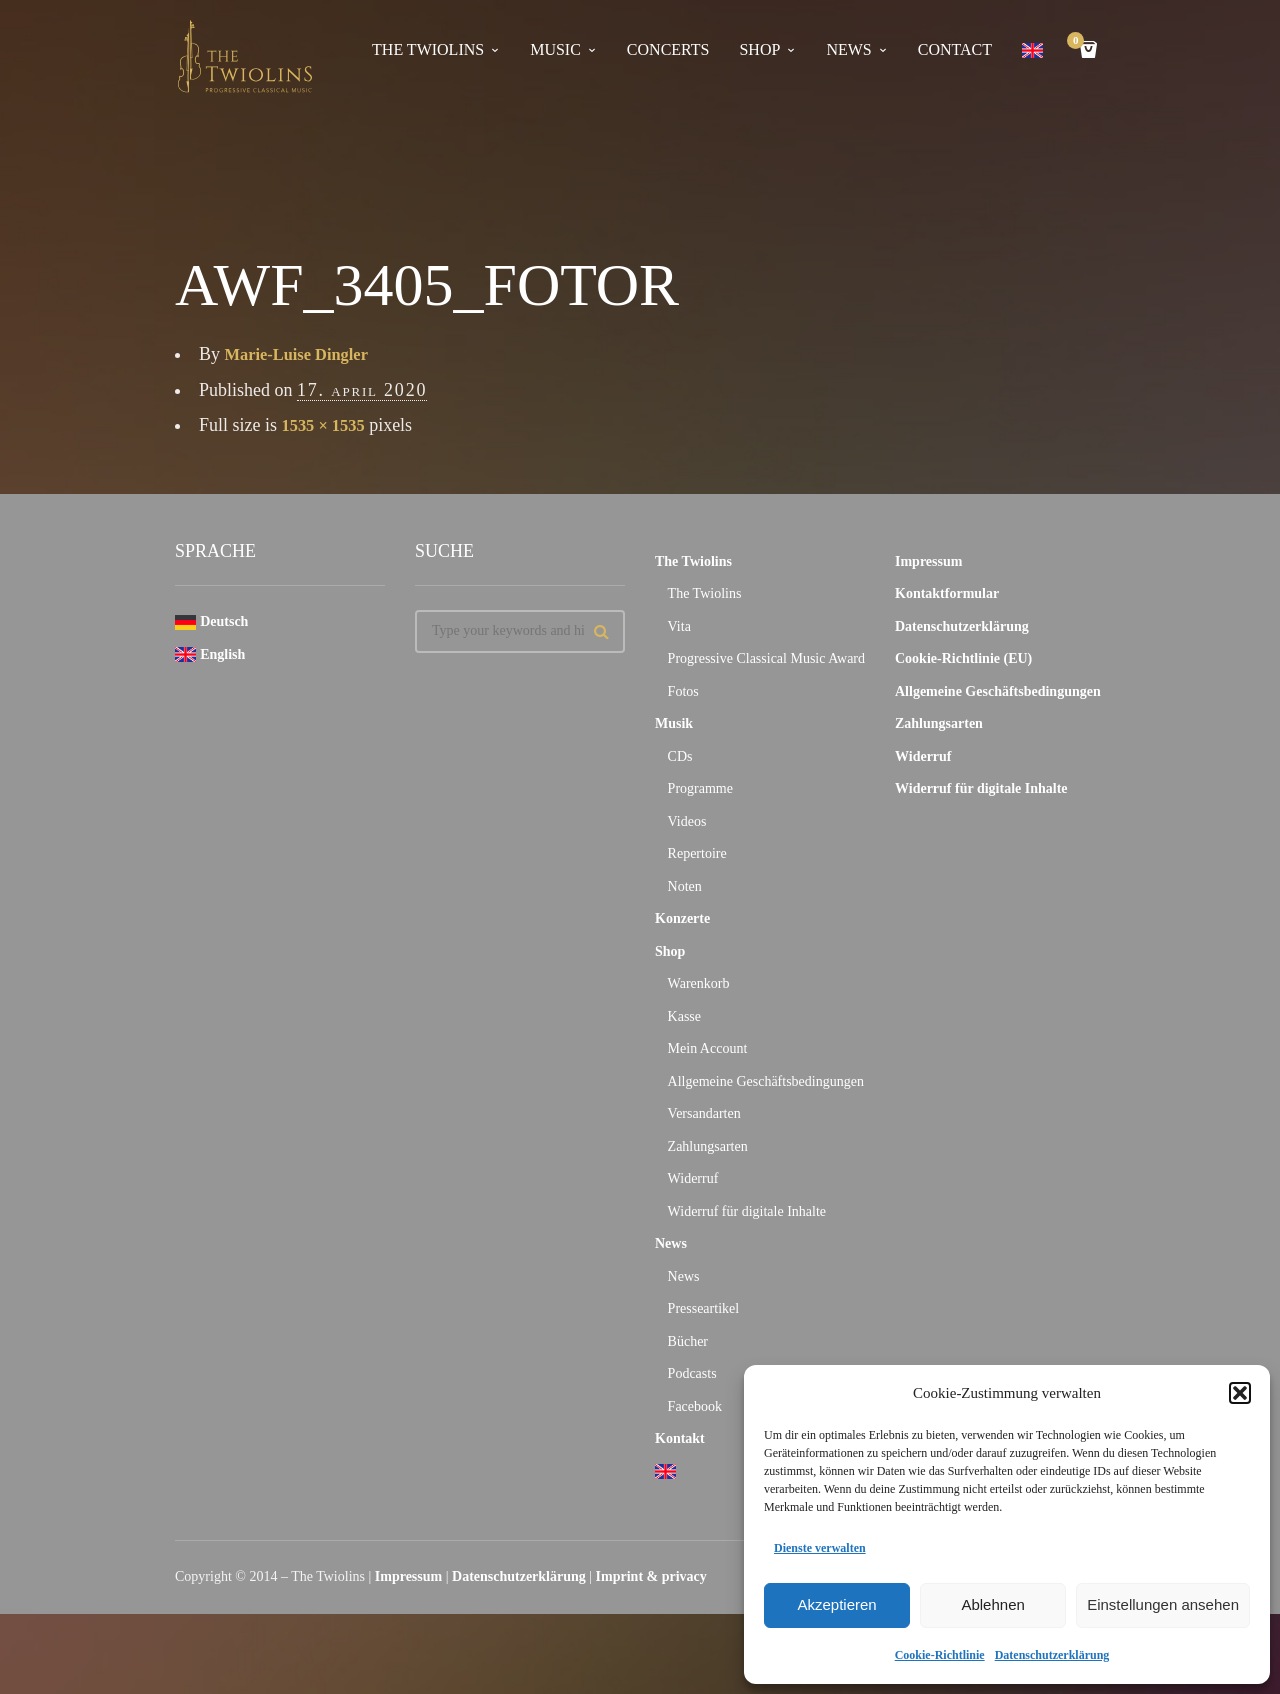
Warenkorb (699, 983)
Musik (674, 723)
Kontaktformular (947, 593)
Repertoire (697, 853)
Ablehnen (992, 1604)
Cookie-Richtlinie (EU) (963, 658)
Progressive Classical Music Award (766, 658)
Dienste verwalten (820, 1548)
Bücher (688, 1341)
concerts (668, 49)
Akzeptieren (836, 1604)
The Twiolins (428, 49)
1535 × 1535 (327, 425)
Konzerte (682, 918)
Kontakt (680, 1438)
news (848, 49)
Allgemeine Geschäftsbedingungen (766, 1081)
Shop (759, 49)
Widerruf (693, 1178)
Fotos (683, 691)
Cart (1079, 42)
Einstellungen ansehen (1163, 1604)
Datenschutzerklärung (1052, 1655)
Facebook (695, 1406)
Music (555, 49)
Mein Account (708, 1048)
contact (955, 49)
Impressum (928, 561)
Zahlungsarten (708, 1146)
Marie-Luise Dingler (303, 354)
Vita (679, 626)
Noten (685, 886)
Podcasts (692, 1373)
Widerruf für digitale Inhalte (747, 1211)
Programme (700, 788)
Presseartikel (704, 1308)
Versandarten (704, 1113)
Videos (687, 821)
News (671, 1243)
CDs (680, 756)
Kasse (684, 1016)
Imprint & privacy (651, 1576)
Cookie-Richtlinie (940, 1655)
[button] (1240, 1393)
